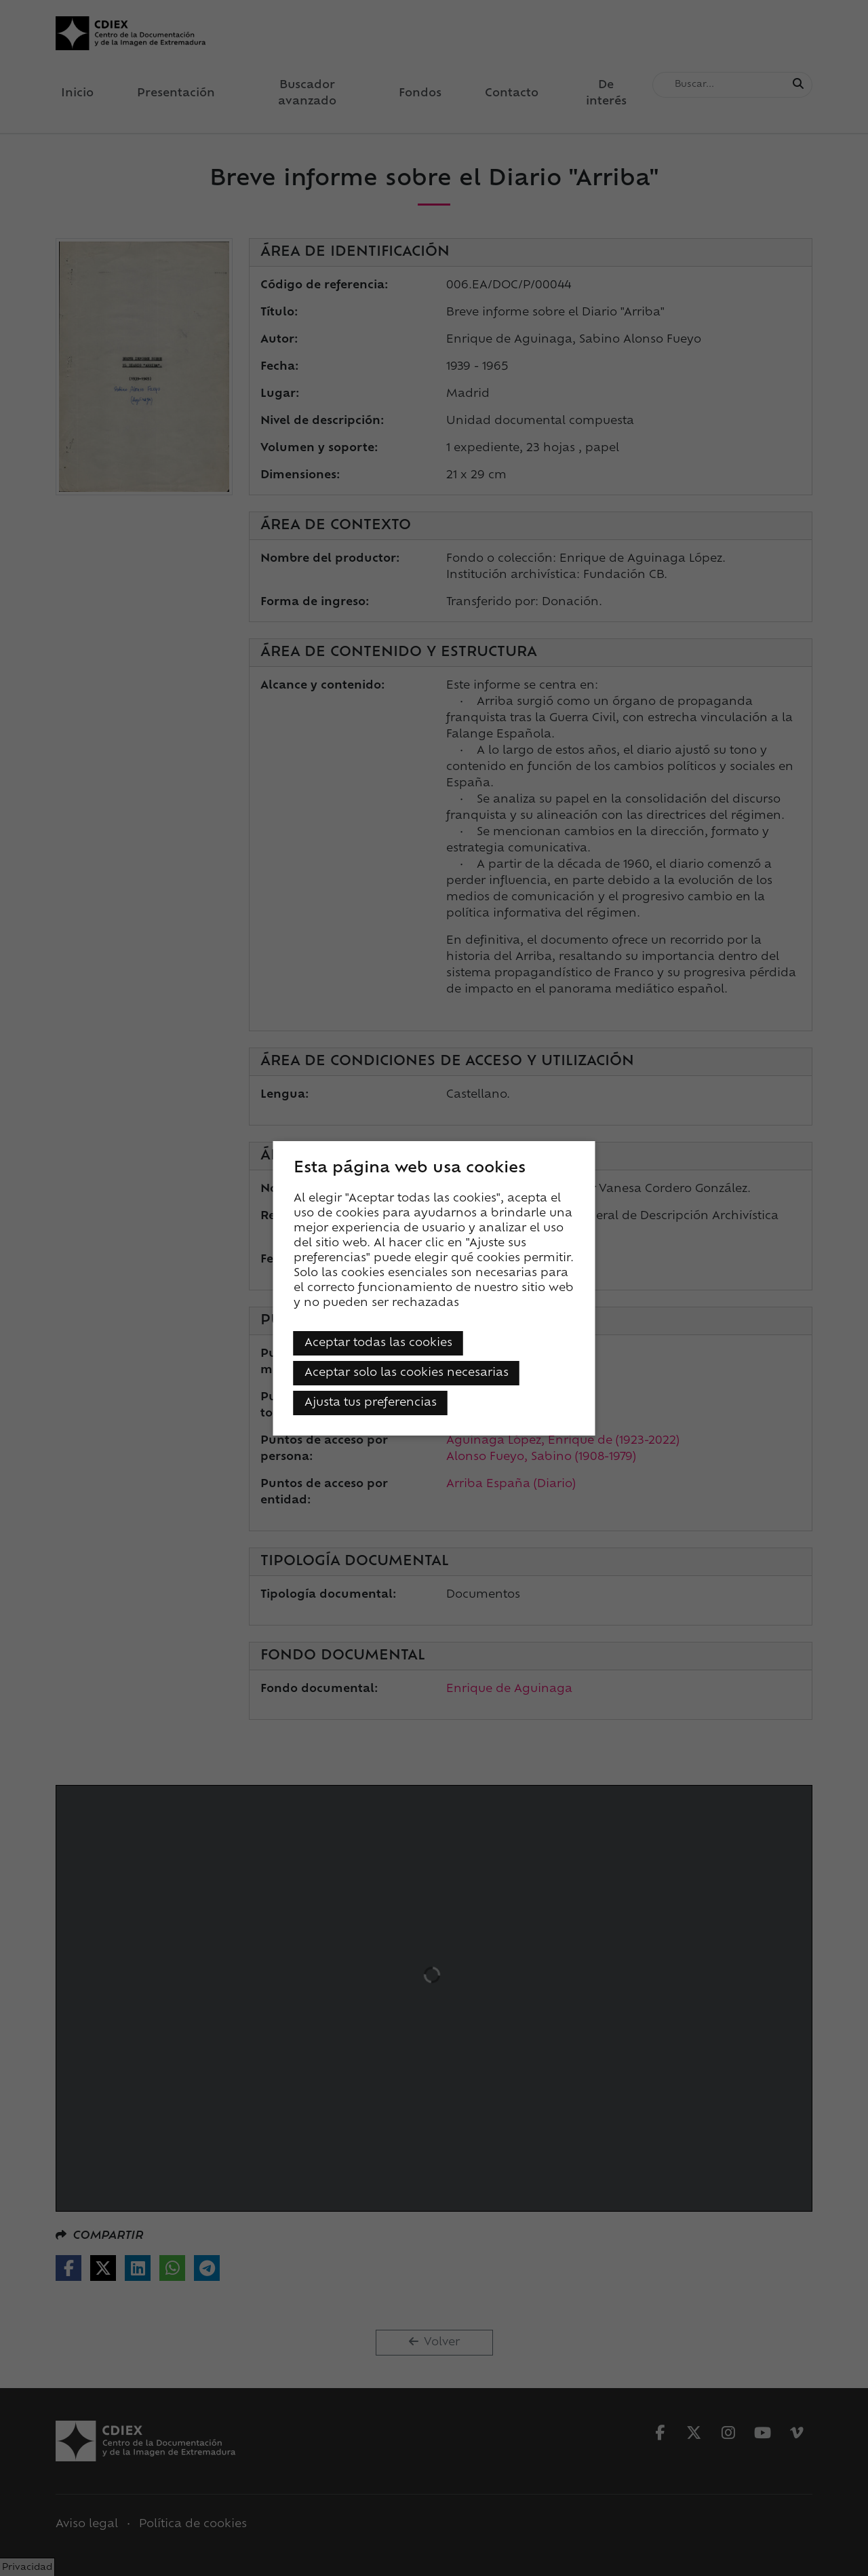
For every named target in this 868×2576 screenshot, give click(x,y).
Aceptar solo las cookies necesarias (406, 1373)
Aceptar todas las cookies (378, 1343)
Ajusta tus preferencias (370, 1403)
